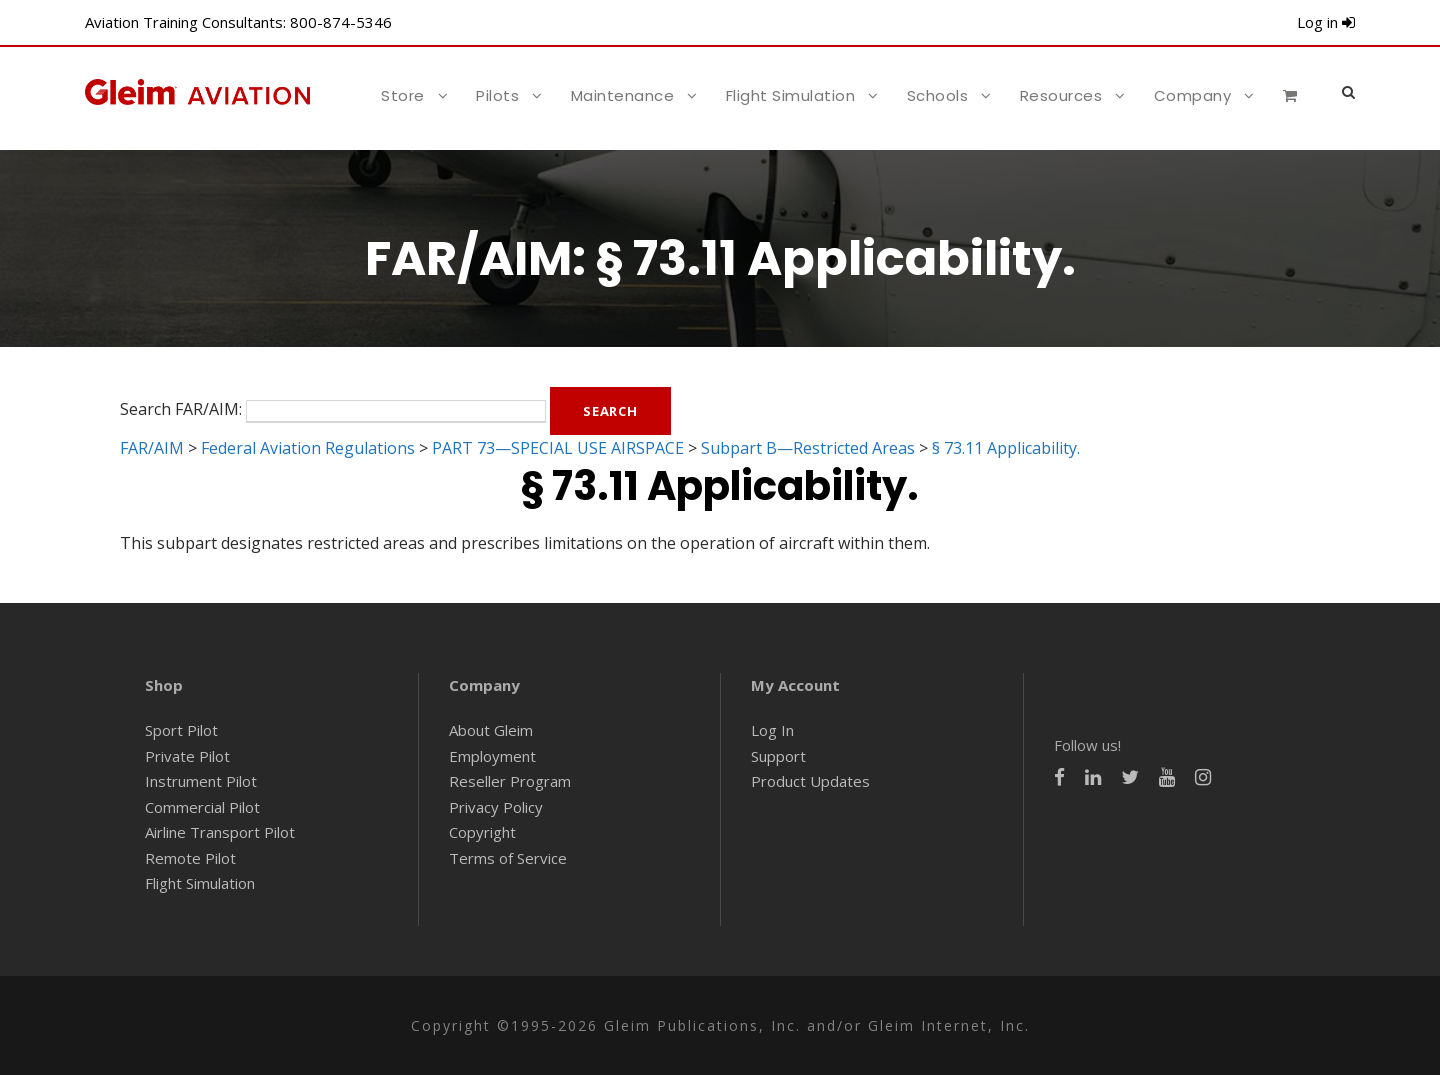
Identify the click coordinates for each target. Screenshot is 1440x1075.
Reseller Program (510, 781)
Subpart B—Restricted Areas (808, 448)
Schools (938, 95)
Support (778, 756)
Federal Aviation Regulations (308, 448)
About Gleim (491, 730)
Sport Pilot (181, 730)
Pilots (497, 95)
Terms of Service (508, 858)
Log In (772, 730)
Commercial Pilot (202, 807)
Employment (492, 756)
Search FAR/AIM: (181, 409)
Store (403, 95)
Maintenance (623, 95)
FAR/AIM (152, 448)
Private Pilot (187, 756)
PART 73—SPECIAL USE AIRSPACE (558, 448)
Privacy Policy (496, 807)
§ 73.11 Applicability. (1006, 448)
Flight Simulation (791, 95)
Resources (1061, 95)
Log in (1326, 22)
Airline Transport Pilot (220, 832)
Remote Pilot (190, 858)
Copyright (482, 832)
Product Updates (810, 781)
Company (1193, 95)
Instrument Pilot (201, 781)
